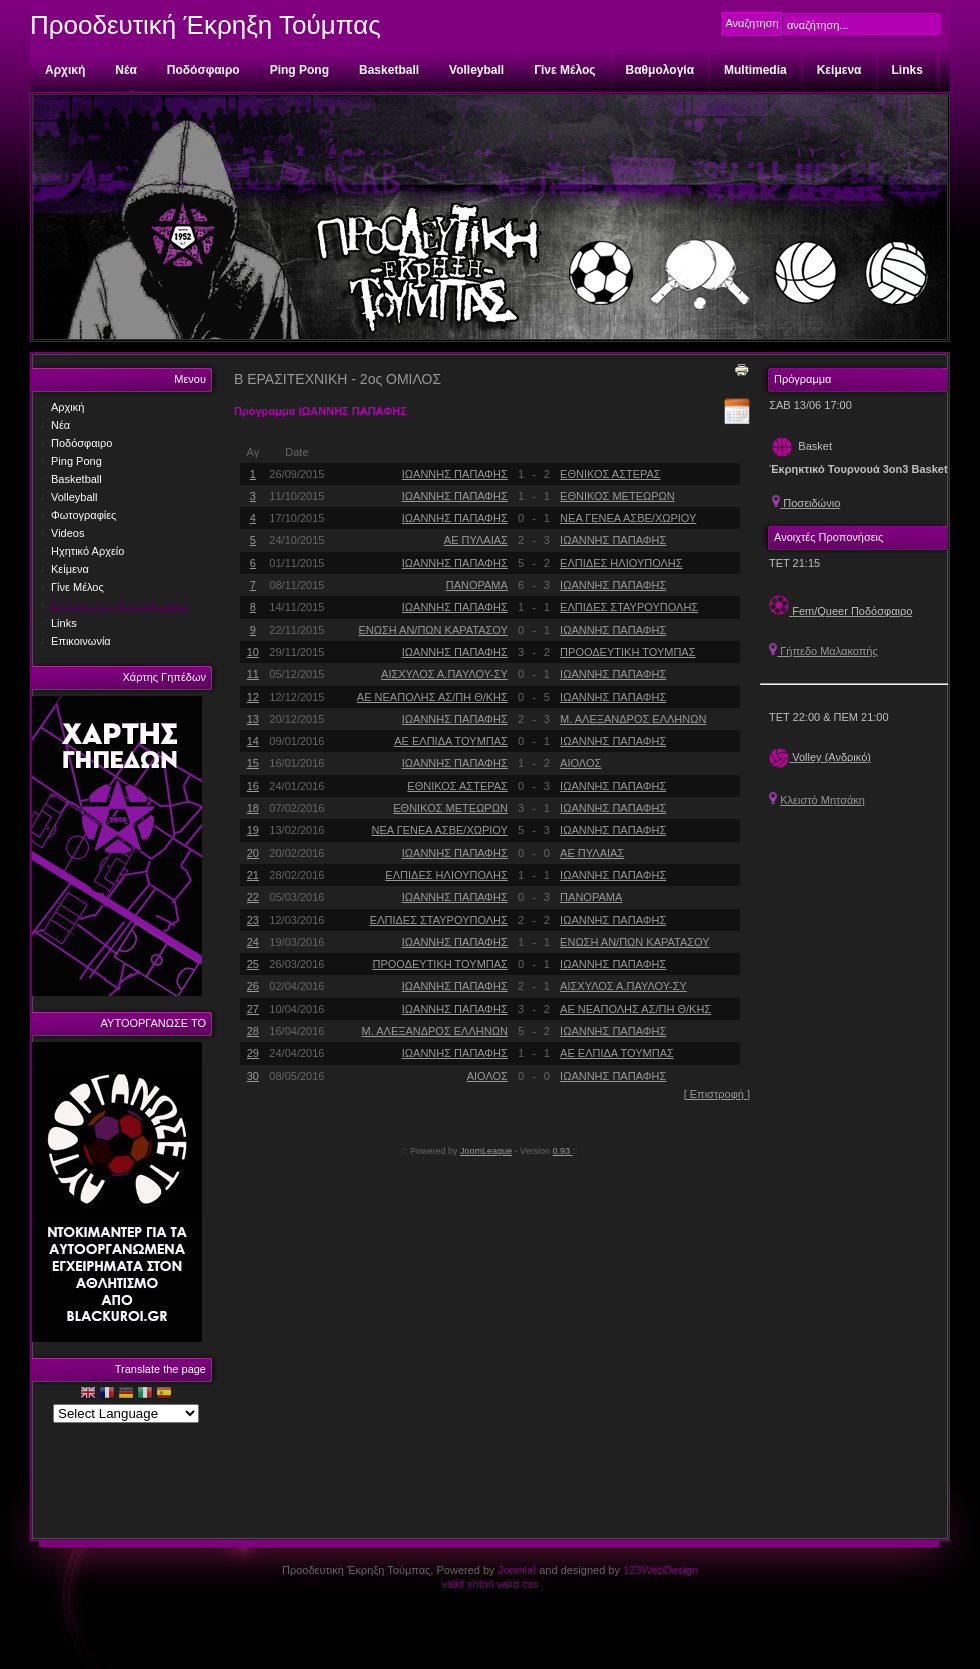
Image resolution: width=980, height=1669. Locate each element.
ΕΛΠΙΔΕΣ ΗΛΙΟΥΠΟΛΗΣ (621, 563)
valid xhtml (467, 1584)
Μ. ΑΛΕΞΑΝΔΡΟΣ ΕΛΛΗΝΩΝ (633, 719)
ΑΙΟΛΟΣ (580, 763)
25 (253, 964)
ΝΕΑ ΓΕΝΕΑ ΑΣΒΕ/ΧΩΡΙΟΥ (628, 518)
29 (253, 1053)
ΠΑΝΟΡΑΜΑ (477, 585)
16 (253, 786)
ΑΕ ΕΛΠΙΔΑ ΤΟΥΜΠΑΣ (451, 741)
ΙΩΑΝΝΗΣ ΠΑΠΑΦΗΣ (455, 474)
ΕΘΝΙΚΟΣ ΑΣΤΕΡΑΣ (610, 474)
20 (253, 853)
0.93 (563, 1151)
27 (253, 1009)
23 (253, 920)
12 (253, 697)
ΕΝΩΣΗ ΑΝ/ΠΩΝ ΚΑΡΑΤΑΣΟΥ (433, 630)
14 (253, 741)
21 (253, 875)
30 (253, 1076)
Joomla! (517, 1570)
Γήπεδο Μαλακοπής (823, 651)
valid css (517, 1584)
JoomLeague (486, 1151)
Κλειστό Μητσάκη (822, 800)
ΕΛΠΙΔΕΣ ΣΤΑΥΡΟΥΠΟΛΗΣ (629, 607)
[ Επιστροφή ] (717, 1094)
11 (253, 674)
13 (253, 719)
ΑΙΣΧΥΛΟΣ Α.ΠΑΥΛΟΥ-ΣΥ (444, 674)
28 (253, 1031)
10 (253, 652)
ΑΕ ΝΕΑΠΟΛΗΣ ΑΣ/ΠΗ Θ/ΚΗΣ (432, 697)
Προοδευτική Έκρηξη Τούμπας (205, 25)
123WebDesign (660, 1570)
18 (253, 808)
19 (253, 830)
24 (253, 942)
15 (253, 763)
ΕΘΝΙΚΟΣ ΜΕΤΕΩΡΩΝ (617, 496)
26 (253, 986)
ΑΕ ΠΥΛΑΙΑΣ (476, 540)
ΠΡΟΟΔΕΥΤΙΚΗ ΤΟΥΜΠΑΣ (627, 652)
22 (253, 897)
